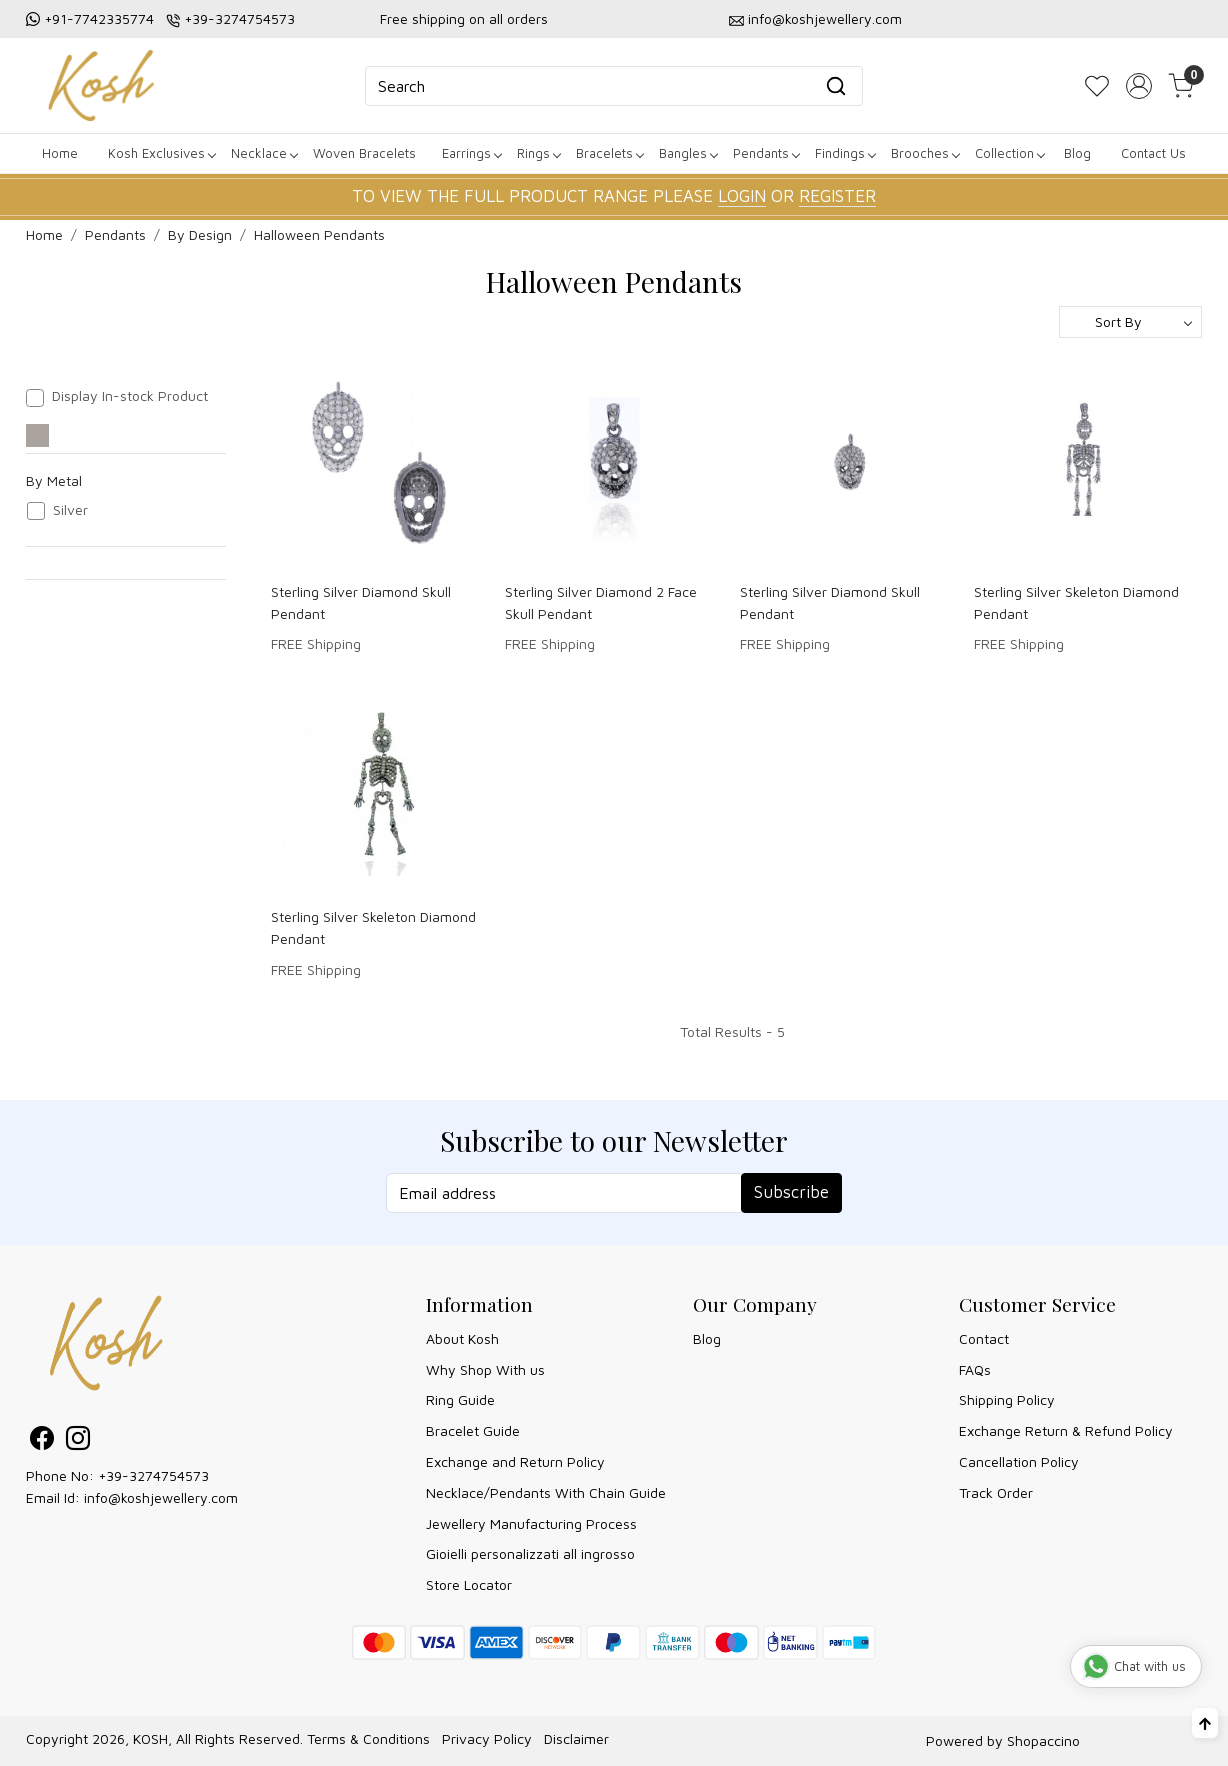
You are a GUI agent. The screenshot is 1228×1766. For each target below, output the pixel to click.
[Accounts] (1139, 86)
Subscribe (791, 1192)
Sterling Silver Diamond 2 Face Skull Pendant (601, 602)
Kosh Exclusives (161, 153)
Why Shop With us (485, 1369)
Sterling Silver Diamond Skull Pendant (361, 602)
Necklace (264, 153)
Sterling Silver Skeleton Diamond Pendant (1076, 602)
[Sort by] (1130, 322)
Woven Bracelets (364, 153)
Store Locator (469, 1584)
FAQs (975, 1369)
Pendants (766, 153)
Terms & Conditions (368, 1738)
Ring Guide (460, 1399)
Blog (1077, 153)
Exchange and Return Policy (515, 1461)
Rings (538, 153)
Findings (845, 153)
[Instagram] (78, 1441)
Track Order (996, 1492)
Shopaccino (1043, 1740)
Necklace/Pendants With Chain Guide (546, 1492)
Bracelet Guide (473, 1430)
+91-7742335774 (99, 18)
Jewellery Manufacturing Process (531, 1523)
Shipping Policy (1007, 1399)
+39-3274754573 (239, 18)
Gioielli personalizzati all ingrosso (530, 1553)
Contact (984, 1338)
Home (60, 153)
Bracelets (609, 153)
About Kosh (462, 1338)
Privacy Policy (487, 1738)
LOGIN (742, 196)
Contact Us (1153, 153)
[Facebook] (42, 1441)
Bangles (688, 153)
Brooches (925, 153)
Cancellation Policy (1019, 1461)
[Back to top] (1205, 1723)
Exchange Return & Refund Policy (1066, 1430)
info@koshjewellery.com (825, 18)
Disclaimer (576, 1738)
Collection (1009, 153)
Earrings (471, 153)
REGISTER (837, 196)
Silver (70, 510)
